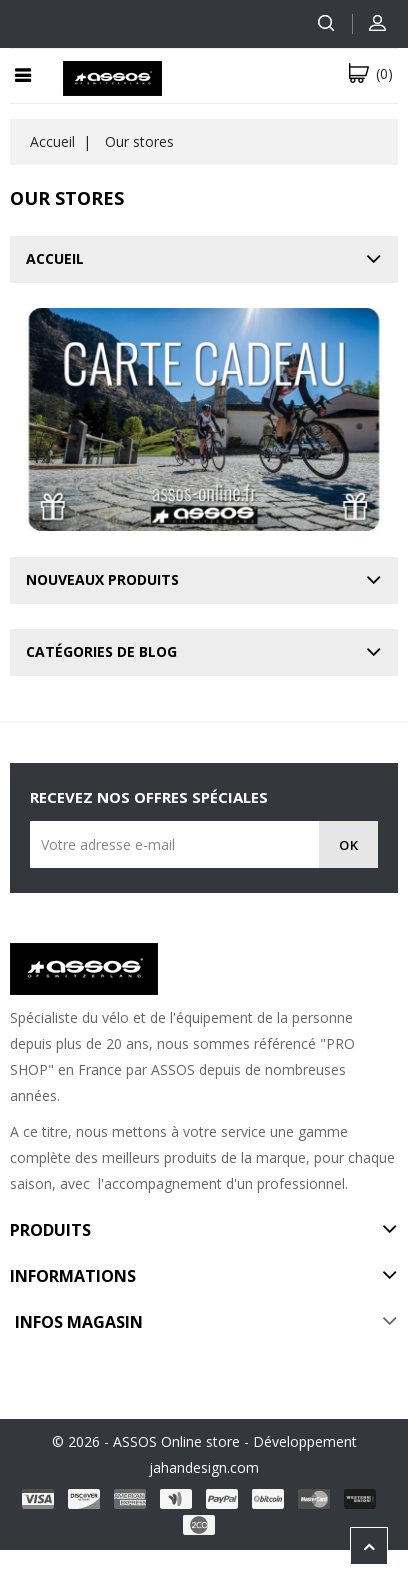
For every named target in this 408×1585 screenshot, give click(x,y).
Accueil (55, 258)
